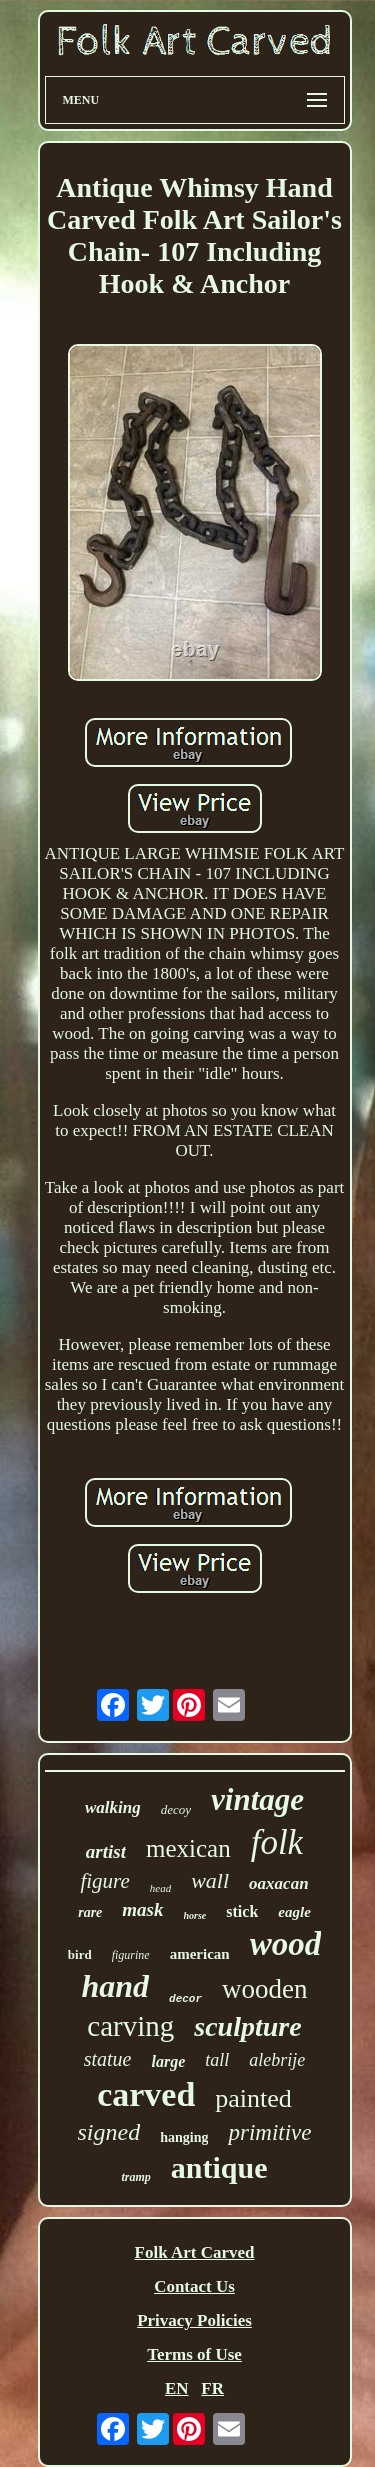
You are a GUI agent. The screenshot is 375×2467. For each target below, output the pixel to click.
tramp (135, 2177)
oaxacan (279, 1883)
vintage (257, 1799)
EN (177, 2388)
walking (113, 1807)
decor (185, 1999)
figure (104, 1881)
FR (212, 2388)
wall (210, 1880)
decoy (176, 1809)
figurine (131, 1955)
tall (217, 2060)
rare (90, 1912)
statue (108, 2059)
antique (219, 2167)
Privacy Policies (194, 2320)
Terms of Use (194, 2354)
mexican (188, 1848)
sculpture (247, 2026)
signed (109, 2132)
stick (242, 1911)
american (200, 1954)
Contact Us (194, 2286)
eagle (294, 1912)
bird (80, 1954)
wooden (264, 1989)
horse (195, 1915)
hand (115, 1986)
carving (130, 2026)
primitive (269, 2132)
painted (253, 2098)
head (160, 1888)
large (168, 2061)
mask (142, 1909)
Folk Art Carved (195, 2252)
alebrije (277, 2060)
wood (286, 1944)
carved (146, 2094)
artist (106, 1851)
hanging (184, 2137)
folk (277, 1842)
